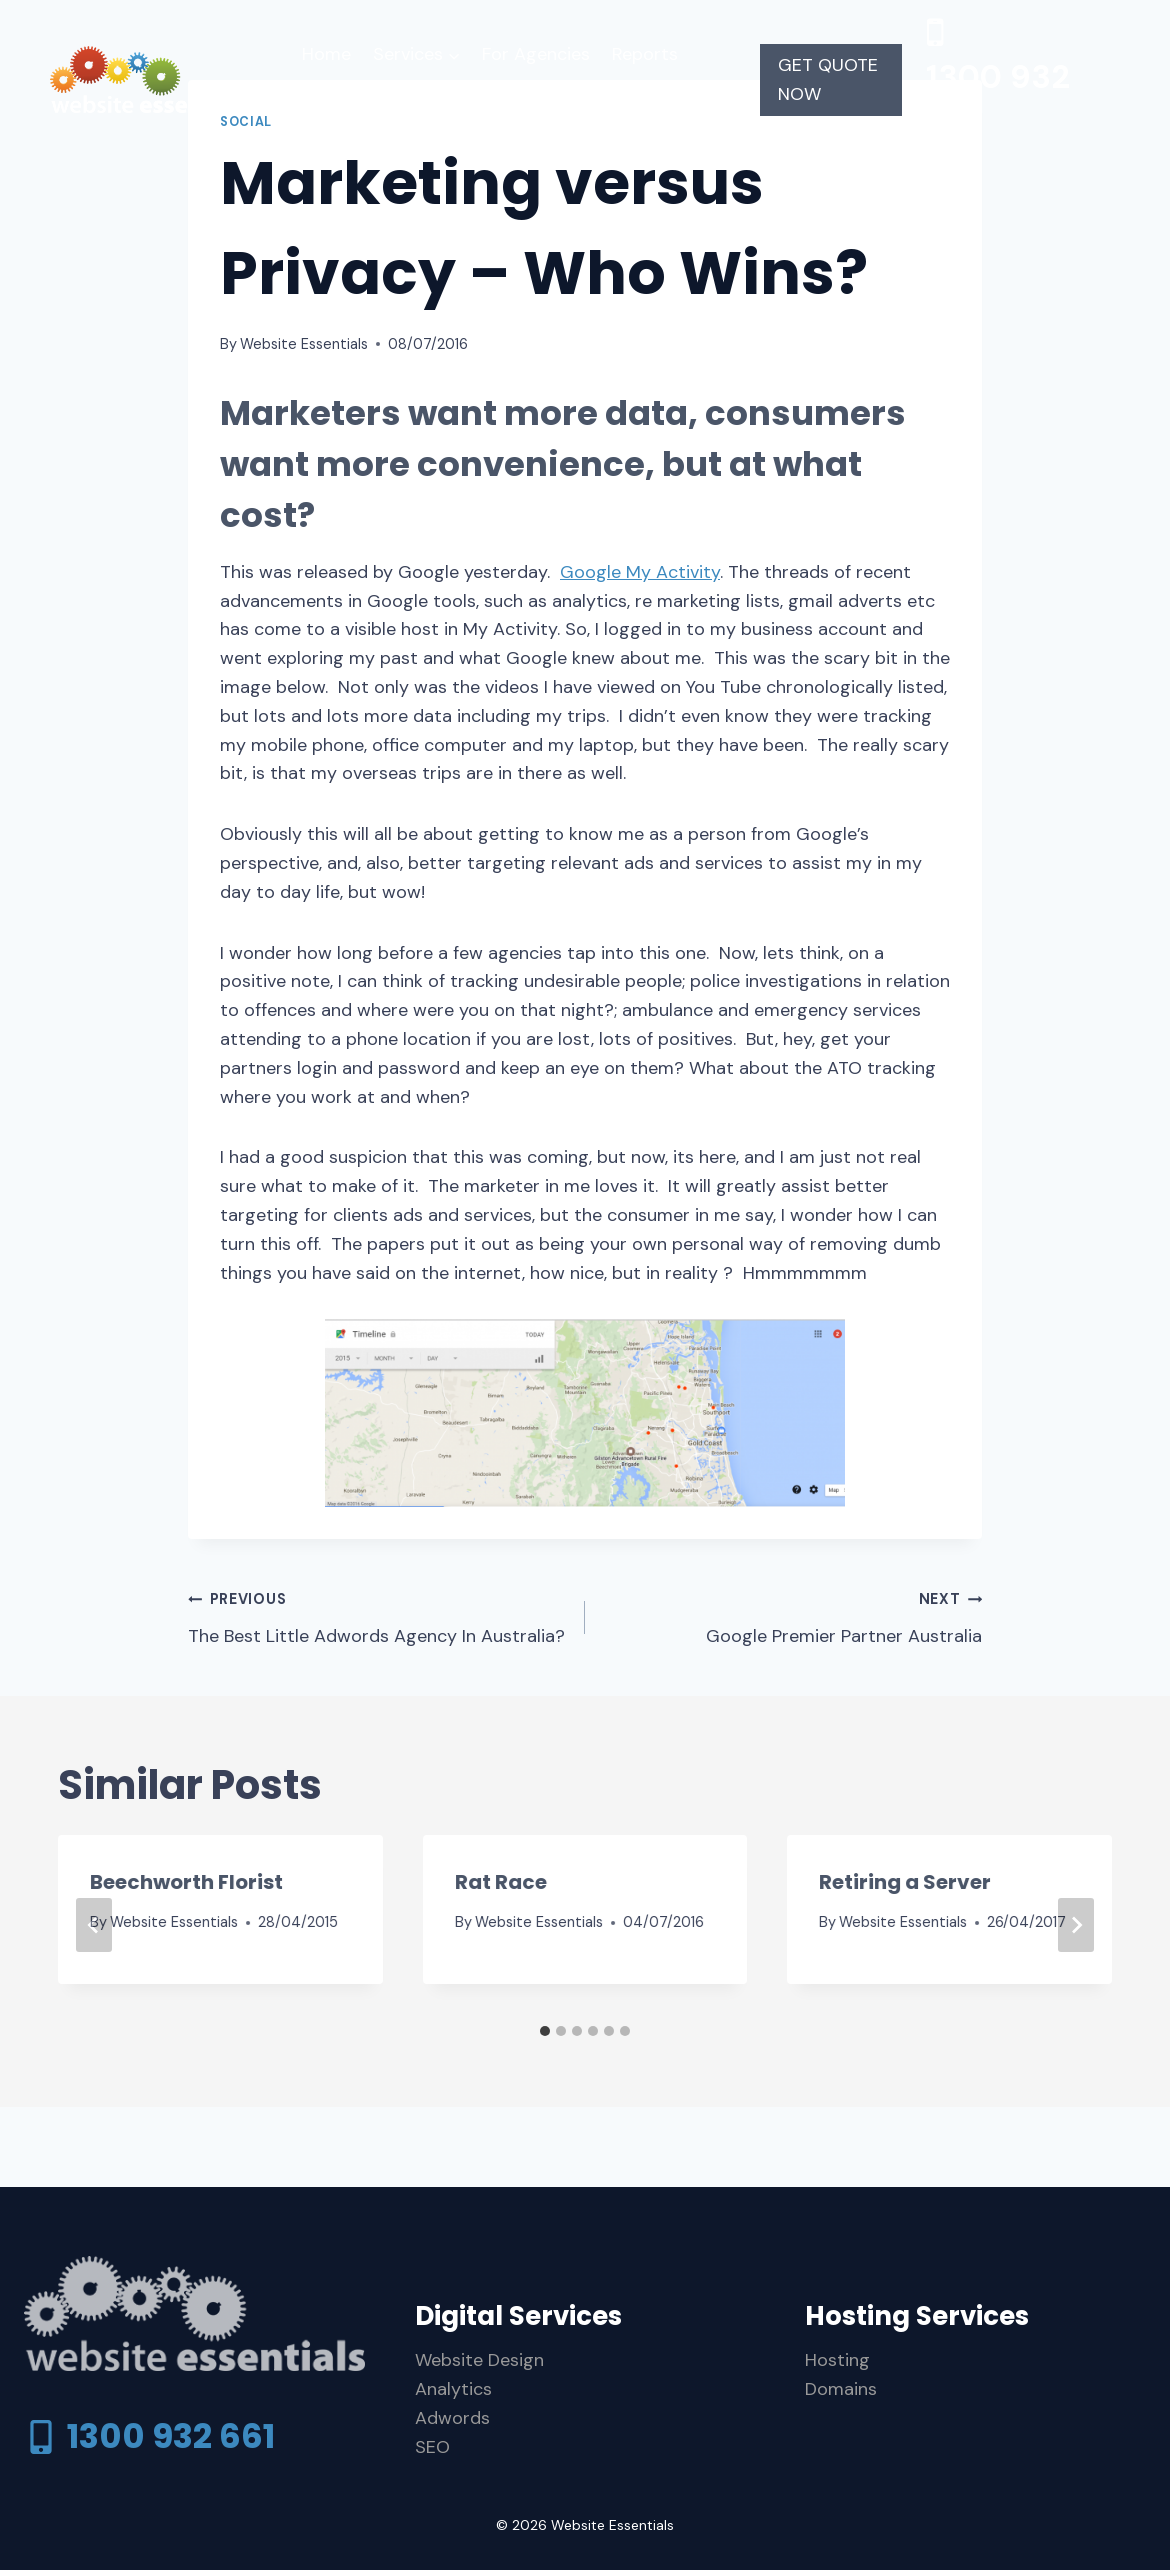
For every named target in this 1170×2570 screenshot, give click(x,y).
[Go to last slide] (94, 1925)
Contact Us (535, 104)
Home (326, 54)
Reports (645, 54)
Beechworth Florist (186, 1882)
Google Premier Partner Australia (792, 1616)
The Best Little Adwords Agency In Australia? (377, 1616)
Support (431, 104)
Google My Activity (640, 572)
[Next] (1076, 1925)
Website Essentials (304, 344)
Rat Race (501, 1882)
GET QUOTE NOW (828, 79)
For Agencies (536, 54)
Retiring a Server (905, 1882)
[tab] (545, 2031)
